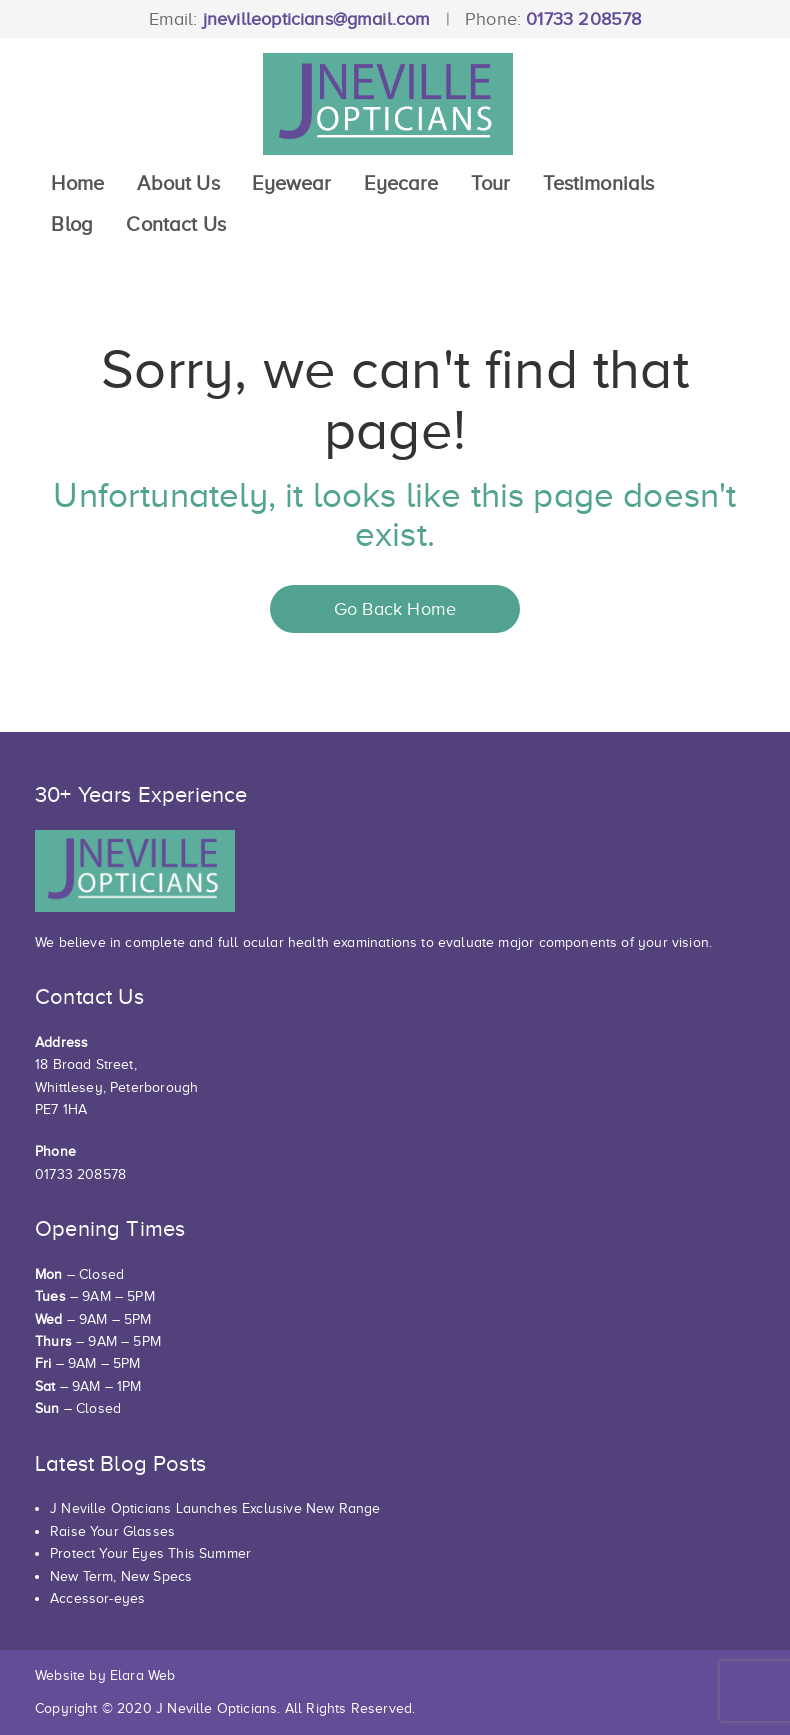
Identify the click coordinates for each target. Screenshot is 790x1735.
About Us (178, 183)
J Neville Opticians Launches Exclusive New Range (215, 1508)
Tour (490, 183)
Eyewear (291, 183)
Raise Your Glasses (112, 1531)
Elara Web (143, 1675)
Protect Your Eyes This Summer (150, 1553)
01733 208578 (583, 19)
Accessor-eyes (97, 1598)
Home (77, 183)
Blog (72, 224)
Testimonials (598, 183)
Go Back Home (395, 609)
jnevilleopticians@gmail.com (317, 19)
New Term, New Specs (121, 1576)
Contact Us (176, 224)
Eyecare (401, 183)
